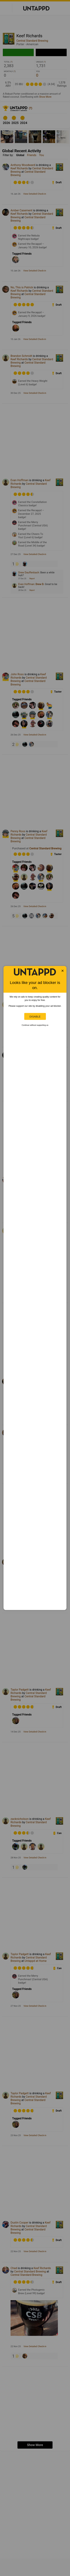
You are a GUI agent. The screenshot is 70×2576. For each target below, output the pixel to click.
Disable (34, 1016)
